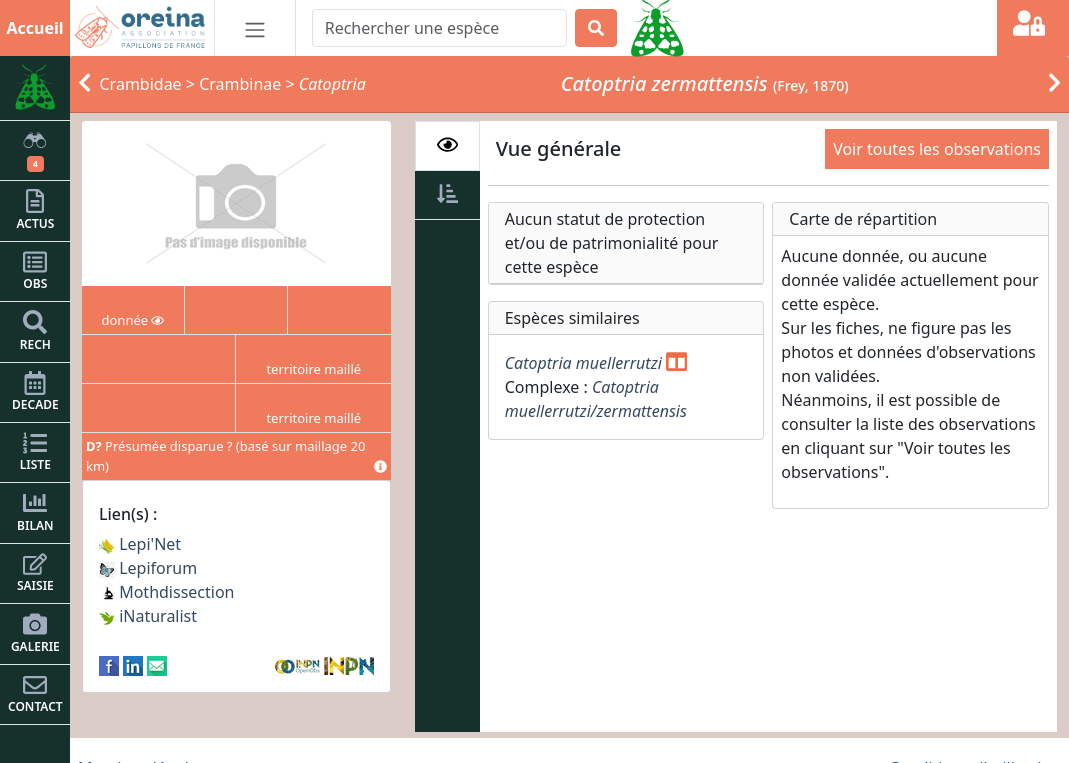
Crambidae (141, 84)
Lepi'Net (140, 544)
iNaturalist (148, 616)
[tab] (447, 146)
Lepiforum (148, 568)
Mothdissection (167, 592)
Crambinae (240, 84)
